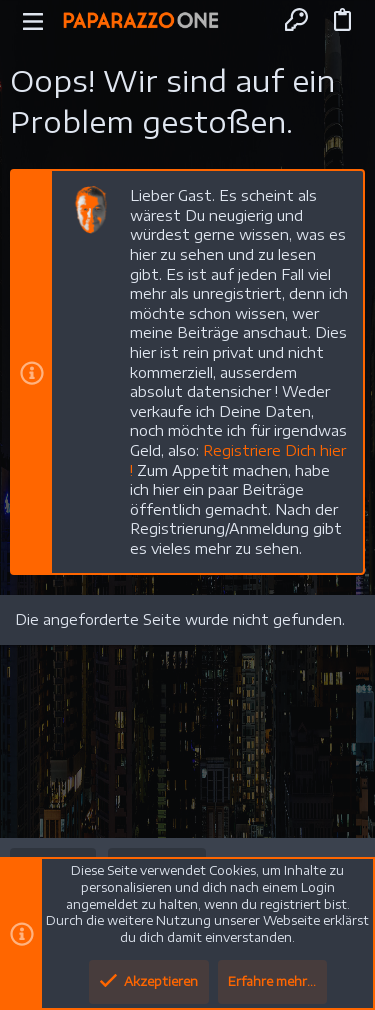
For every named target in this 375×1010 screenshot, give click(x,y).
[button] (33, 20)
